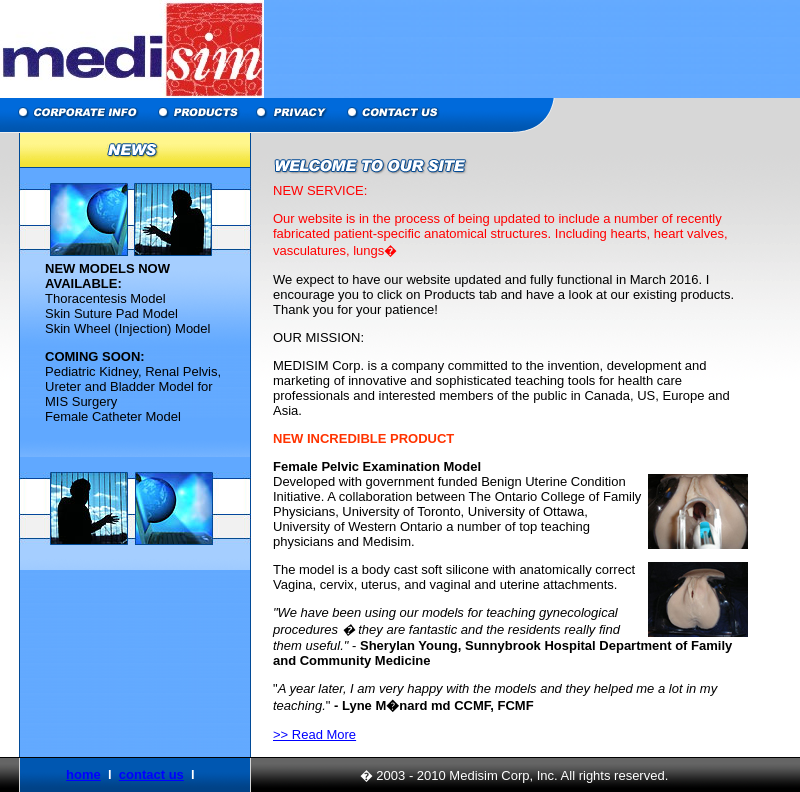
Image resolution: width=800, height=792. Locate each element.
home (83, 774)
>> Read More (314, 734)
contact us (151, 774)
